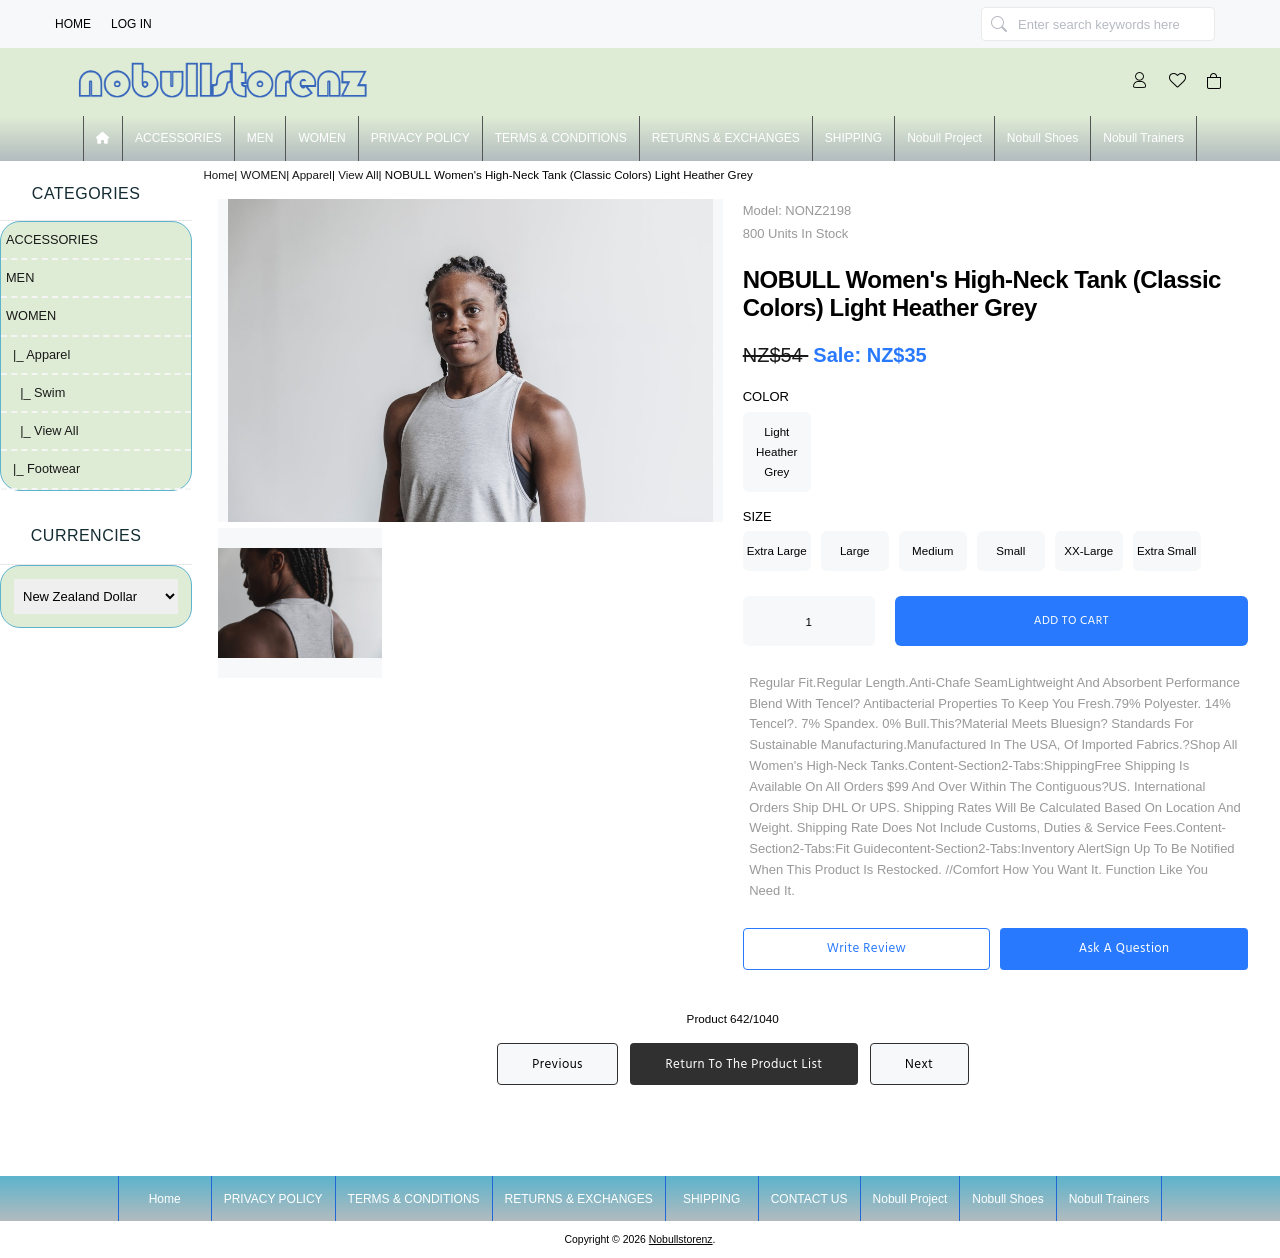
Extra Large (777, 550)
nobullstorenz (681, 1239)
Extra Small (1166, 550)
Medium (932, 550)
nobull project (944, 138)
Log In (131, 24)
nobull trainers (1143, 138)
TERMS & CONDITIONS (561, 138)
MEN (260, 138)
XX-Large (1088, 550)
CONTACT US (809, 1199)
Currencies (86, 535)
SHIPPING (853, 138)
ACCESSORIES (178, 138)
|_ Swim (35, 392)
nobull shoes (1042, 138)
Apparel (312, 174)
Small (1010, 550)
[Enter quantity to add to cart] (809, 621)
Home (73, 24)
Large (855, 550)
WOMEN (264, 174)
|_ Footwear (43, 468)
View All (358, 174)
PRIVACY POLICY (420, 138)
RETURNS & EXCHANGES (726, 138)
